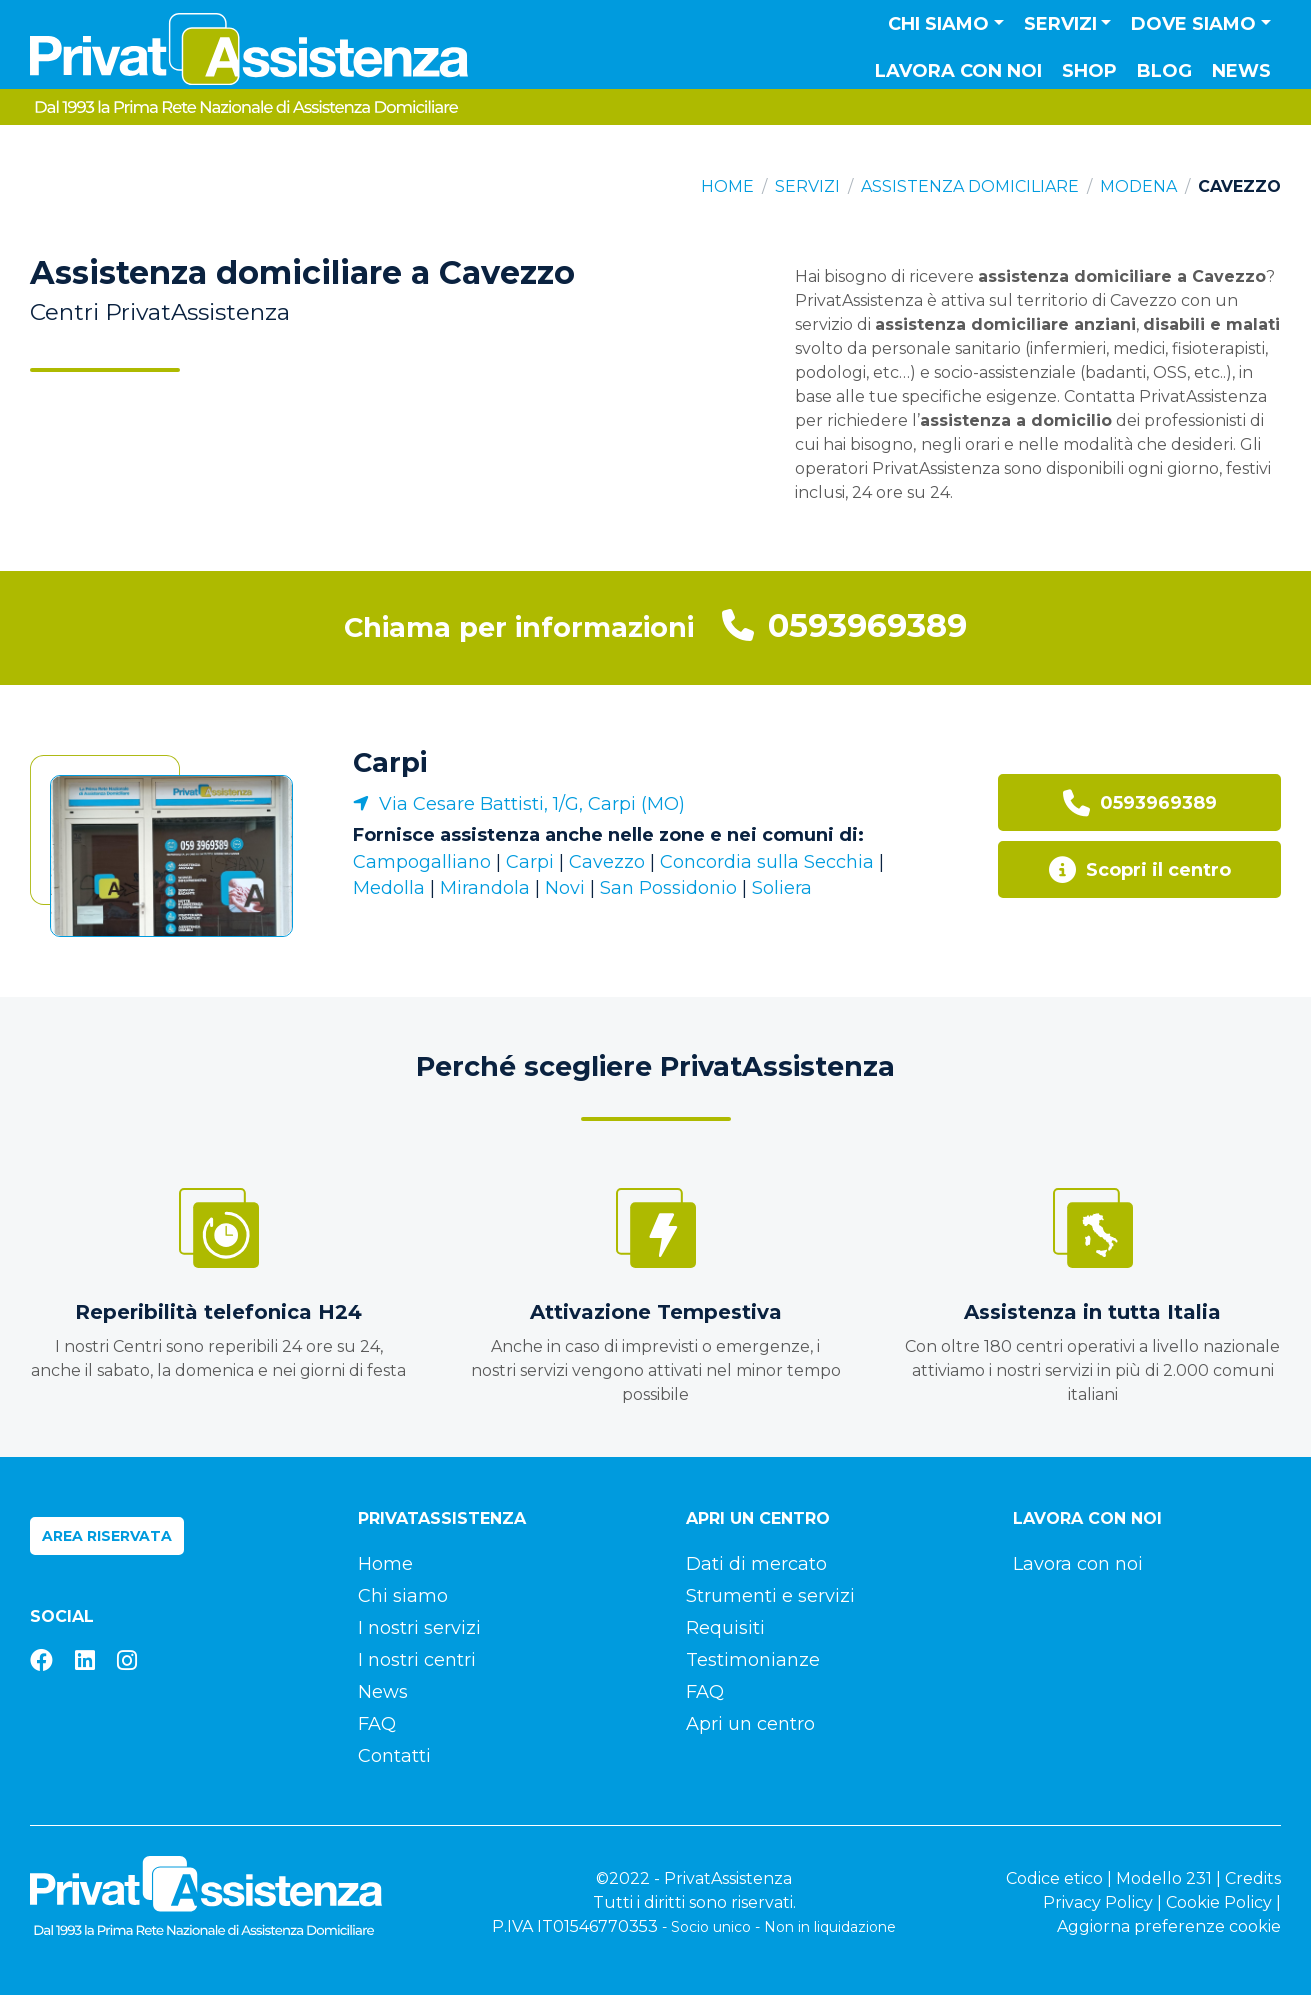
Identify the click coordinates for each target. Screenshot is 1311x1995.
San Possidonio (668, 888)
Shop (1089, 71)
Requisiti (725, 1628)
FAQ (377, 1724)
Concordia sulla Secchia (767, 862)
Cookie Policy (1219, 1902)
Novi (565, 888)
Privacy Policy (1098, 1902)
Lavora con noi (958, 71)
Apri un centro (750, 1724)
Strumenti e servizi (770, 1596)
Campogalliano (422, 862)
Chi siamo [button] (938, 24)
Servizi (807, 186)
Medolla (389, 888)
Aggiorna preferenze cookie (1169, 1926)
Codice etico (1054, 1878)
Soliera (782, 888)
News (1241, 71)
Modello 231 (1164, 1878)
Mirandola (485, 888)
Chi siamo (403, 1596)
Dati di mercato (756, 1564)
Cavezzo (607, 862)
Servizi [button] (1060, 24)
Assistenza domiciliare (970, 186)
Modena (1138, 186)
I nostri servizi (419, 1628)
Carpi (390, 762)
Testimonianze (753, 1660)
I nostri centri (417, 1660)
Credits (1253, 1878)
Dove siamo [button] (1193, 24)
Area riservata (107, 1536)
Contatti (394, 1756)
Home (727, 186)
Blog (1164, 71)
